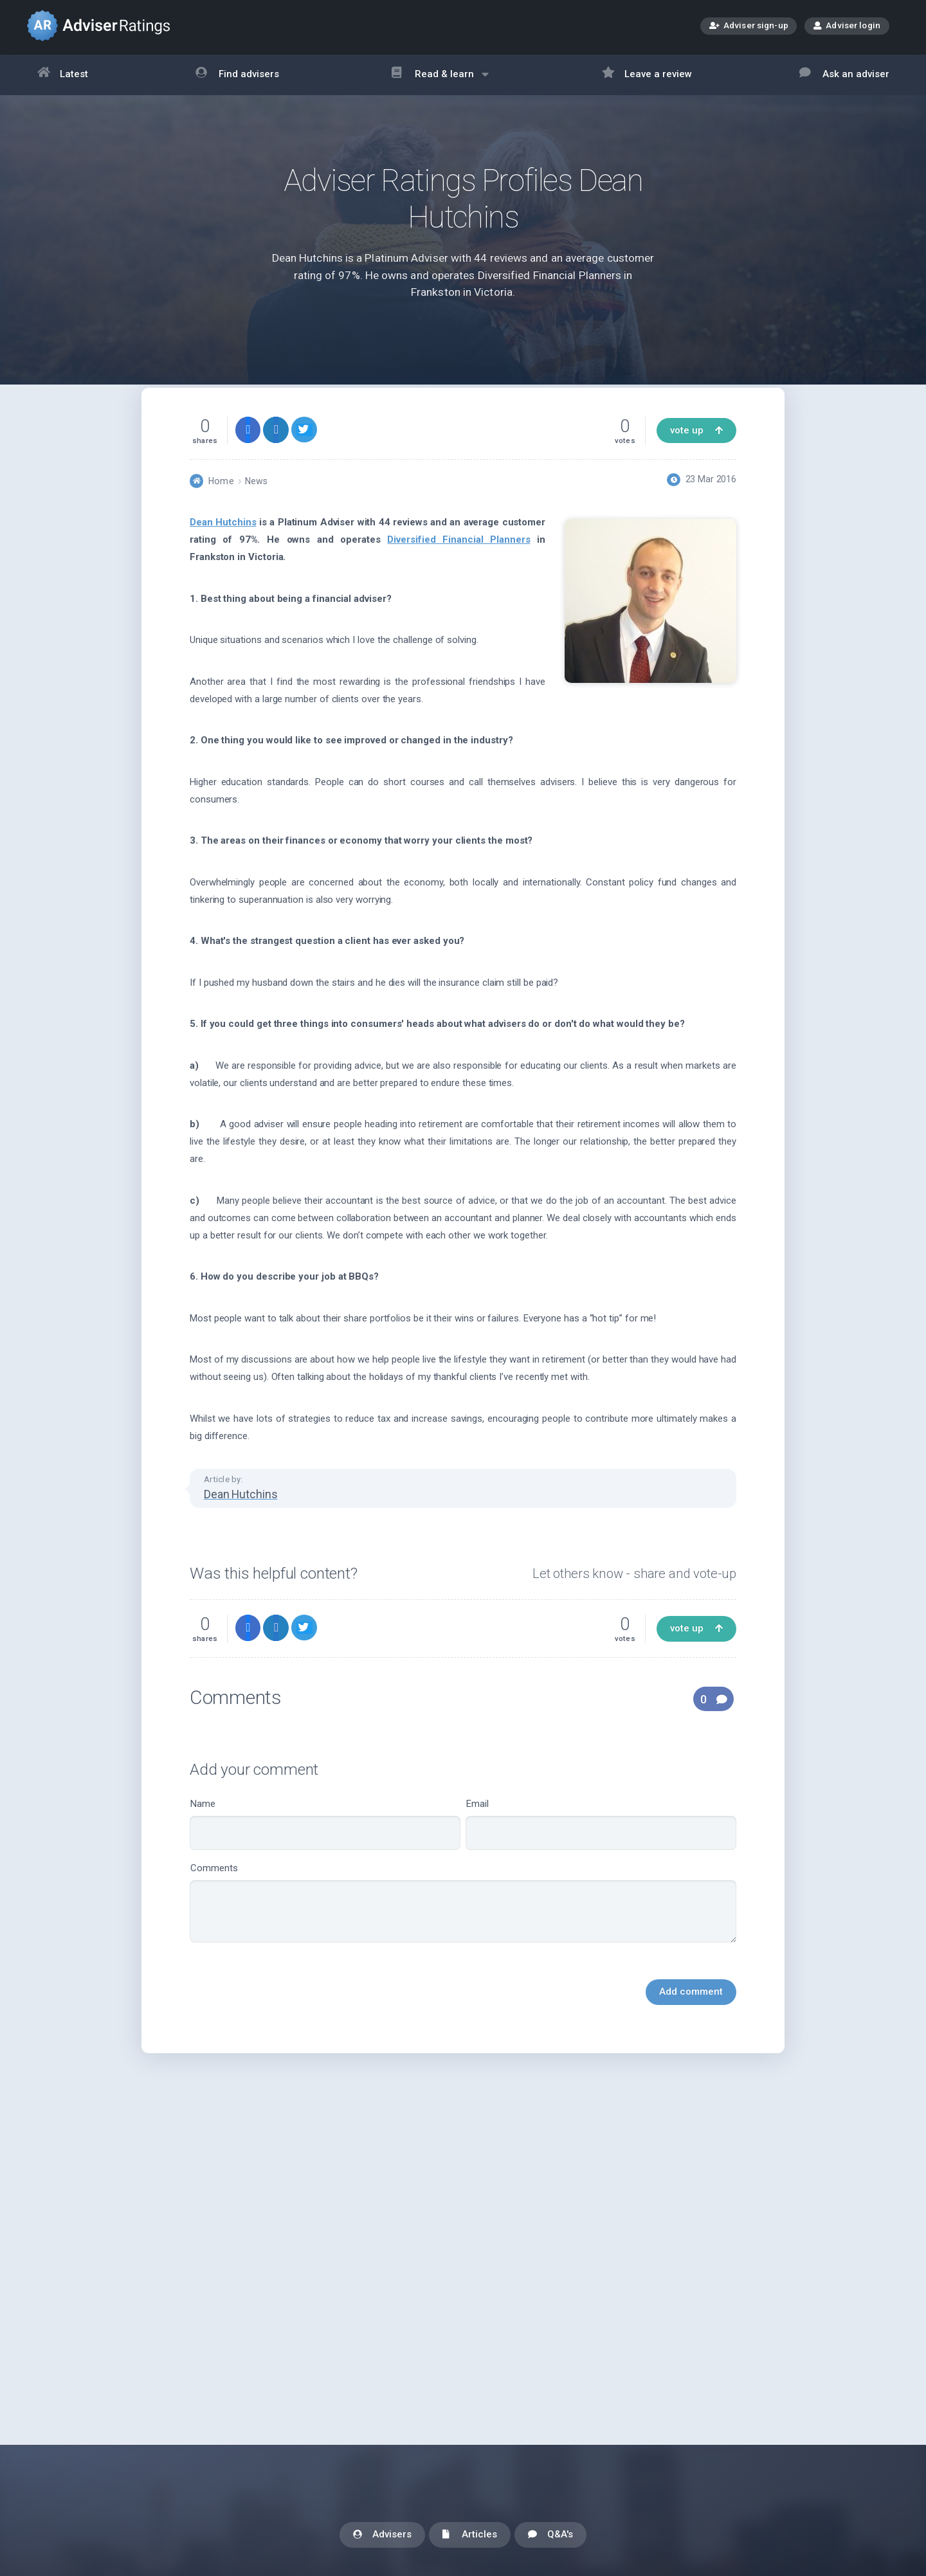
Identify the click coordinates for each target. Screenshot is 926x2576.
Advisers (382, 2535)
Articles (469, 2535)
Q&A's (550, 2535)
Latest (63, 75)
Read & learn (440, 81)
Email (601, 1852)
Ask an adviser (844, 75)
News (256, 508)
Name (325, 1852)
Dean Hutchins (223, 550)
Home (220, 508)
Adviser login (846, 25)
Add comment (691, 2020)
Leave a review (647, 75)
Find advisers (237, 75)
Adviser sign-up (748, 26)
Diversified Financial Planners (458, 568)
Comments (463, 1931)
